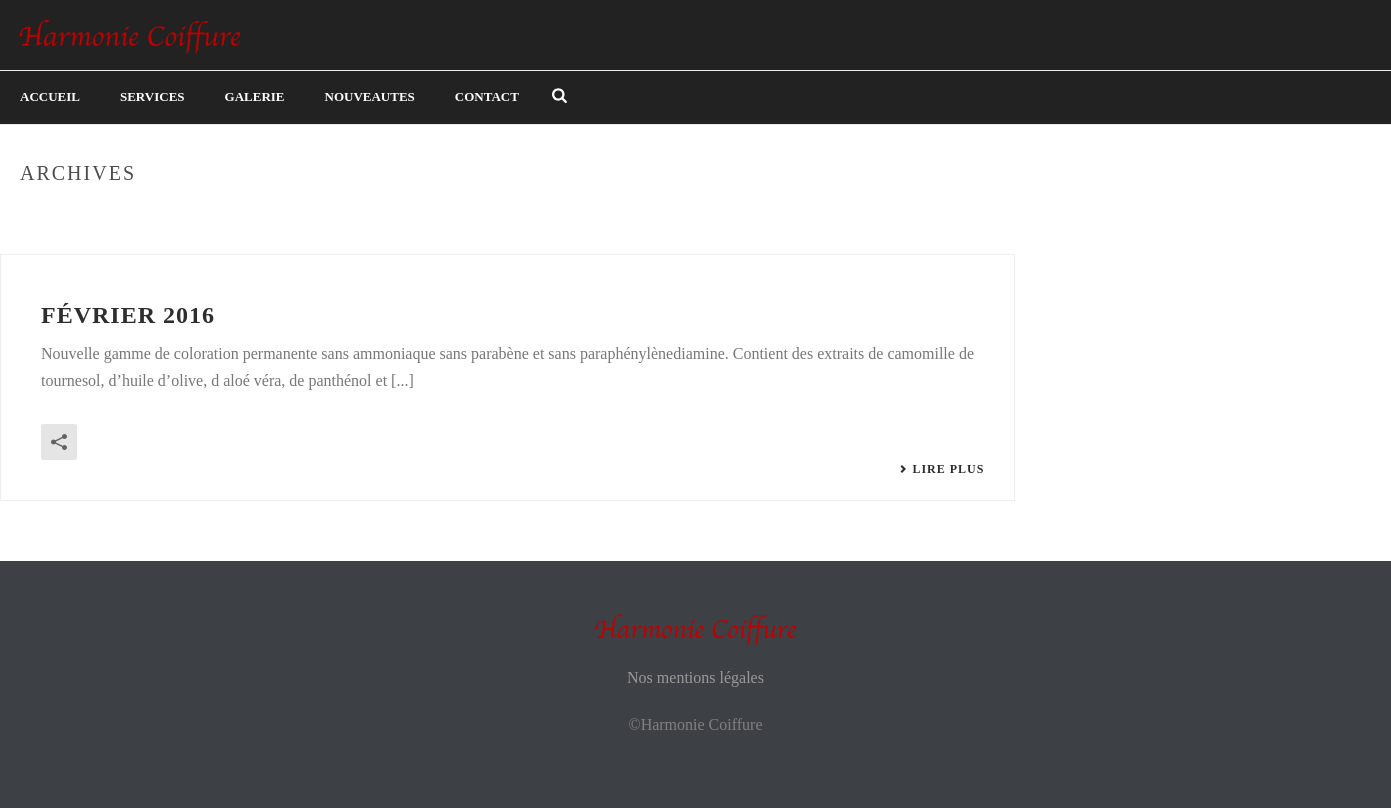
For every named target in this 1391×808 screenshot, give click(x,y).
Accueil (50, 96)
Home (1334, 215)
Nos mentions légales (695, 677)
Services (152, 96)
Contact (487, 96)
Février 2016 (128, 315)
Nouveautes (370, 96)
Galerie (255, 96)
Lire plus (941, 469)
